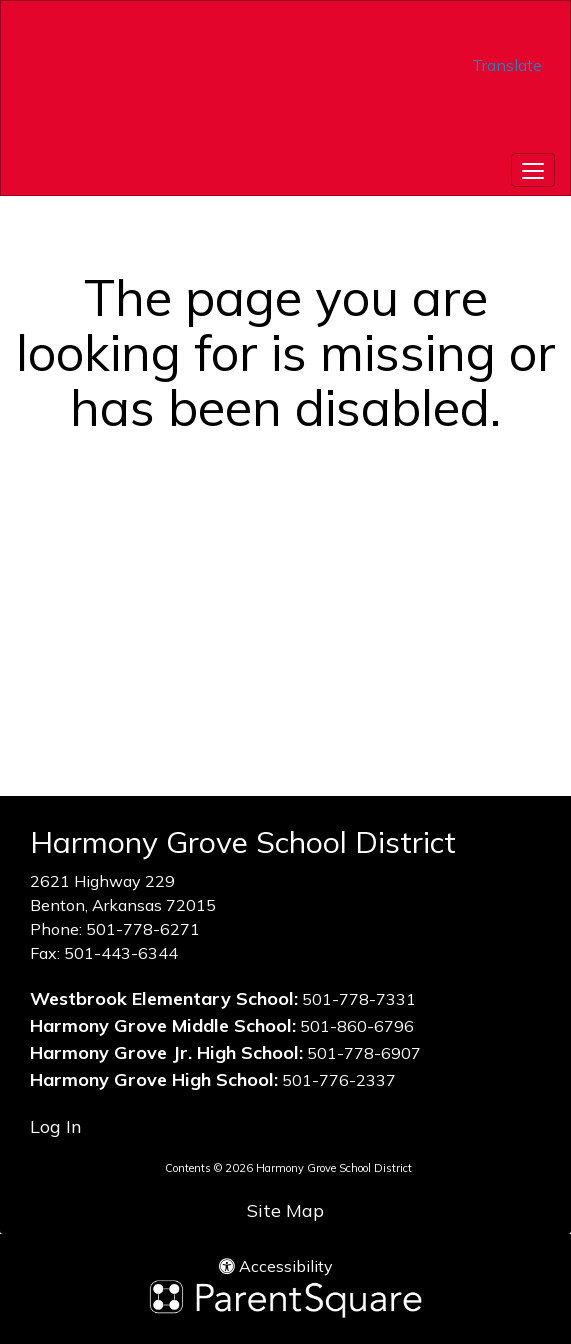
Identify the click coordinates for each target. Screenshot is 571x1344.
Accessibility (276, 1266)
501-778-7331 (359, 999)
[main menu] (533, 170)
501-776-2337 (339, 1080)
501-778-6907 (364, 1053)
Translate (507, 65)
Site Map (285, 1210)
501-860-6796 (357, 1026)
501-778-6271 (143, 929)
